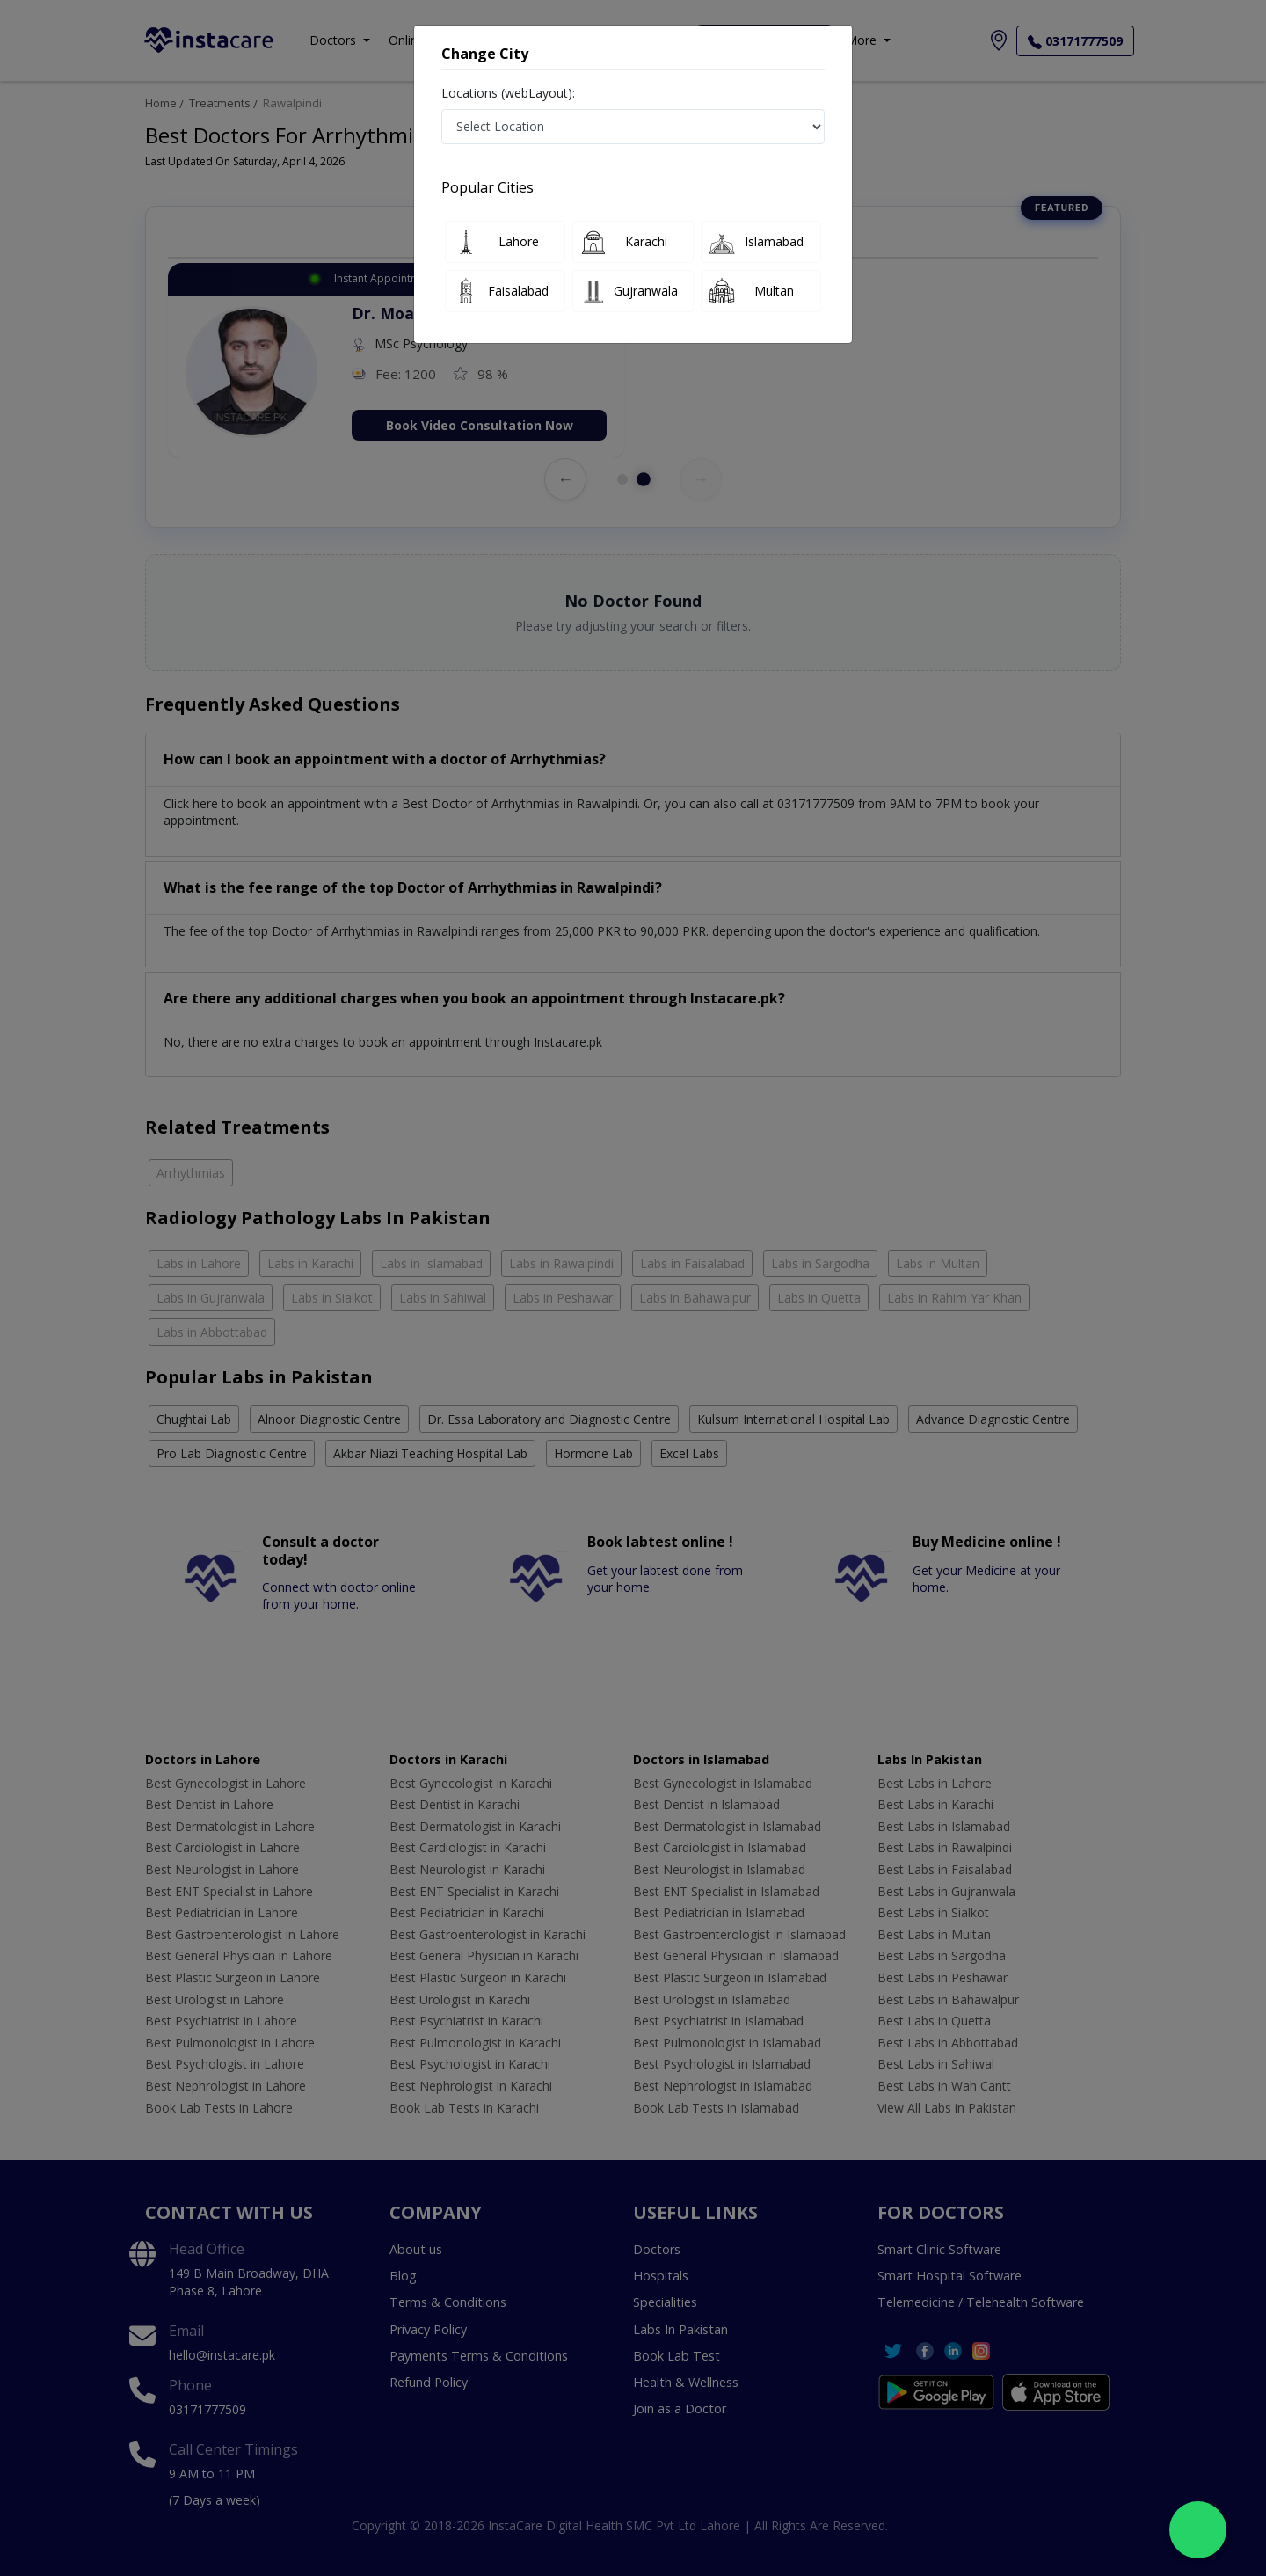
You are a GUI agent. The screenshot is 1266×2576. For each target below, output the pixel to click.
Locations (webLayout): (508, 92)
